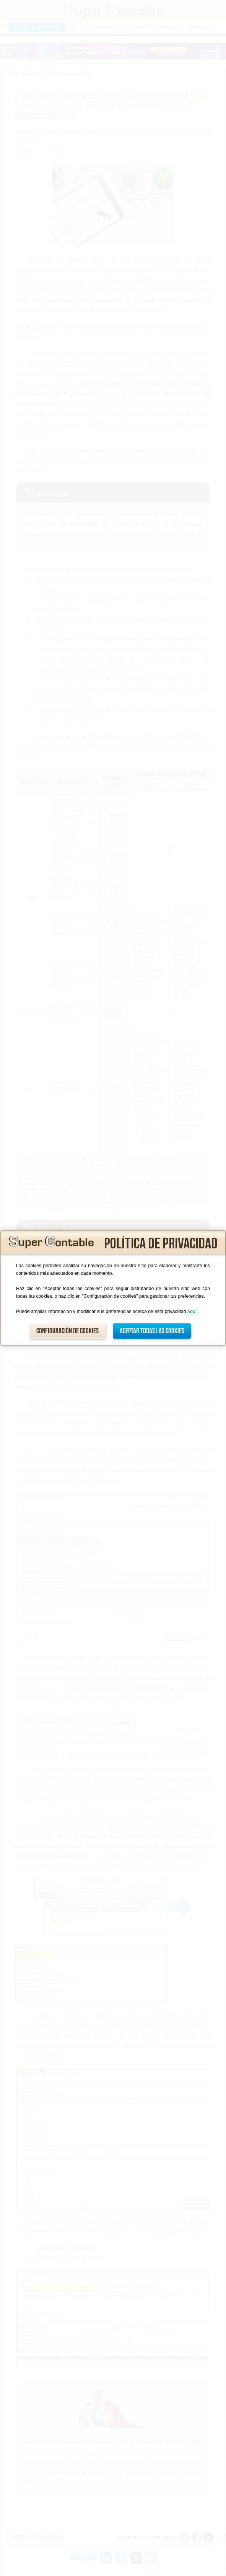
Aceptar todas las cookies (152, 1331)
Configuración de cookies (67, 1331)
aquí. (192, 1311)
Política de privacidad (161, 1244)
